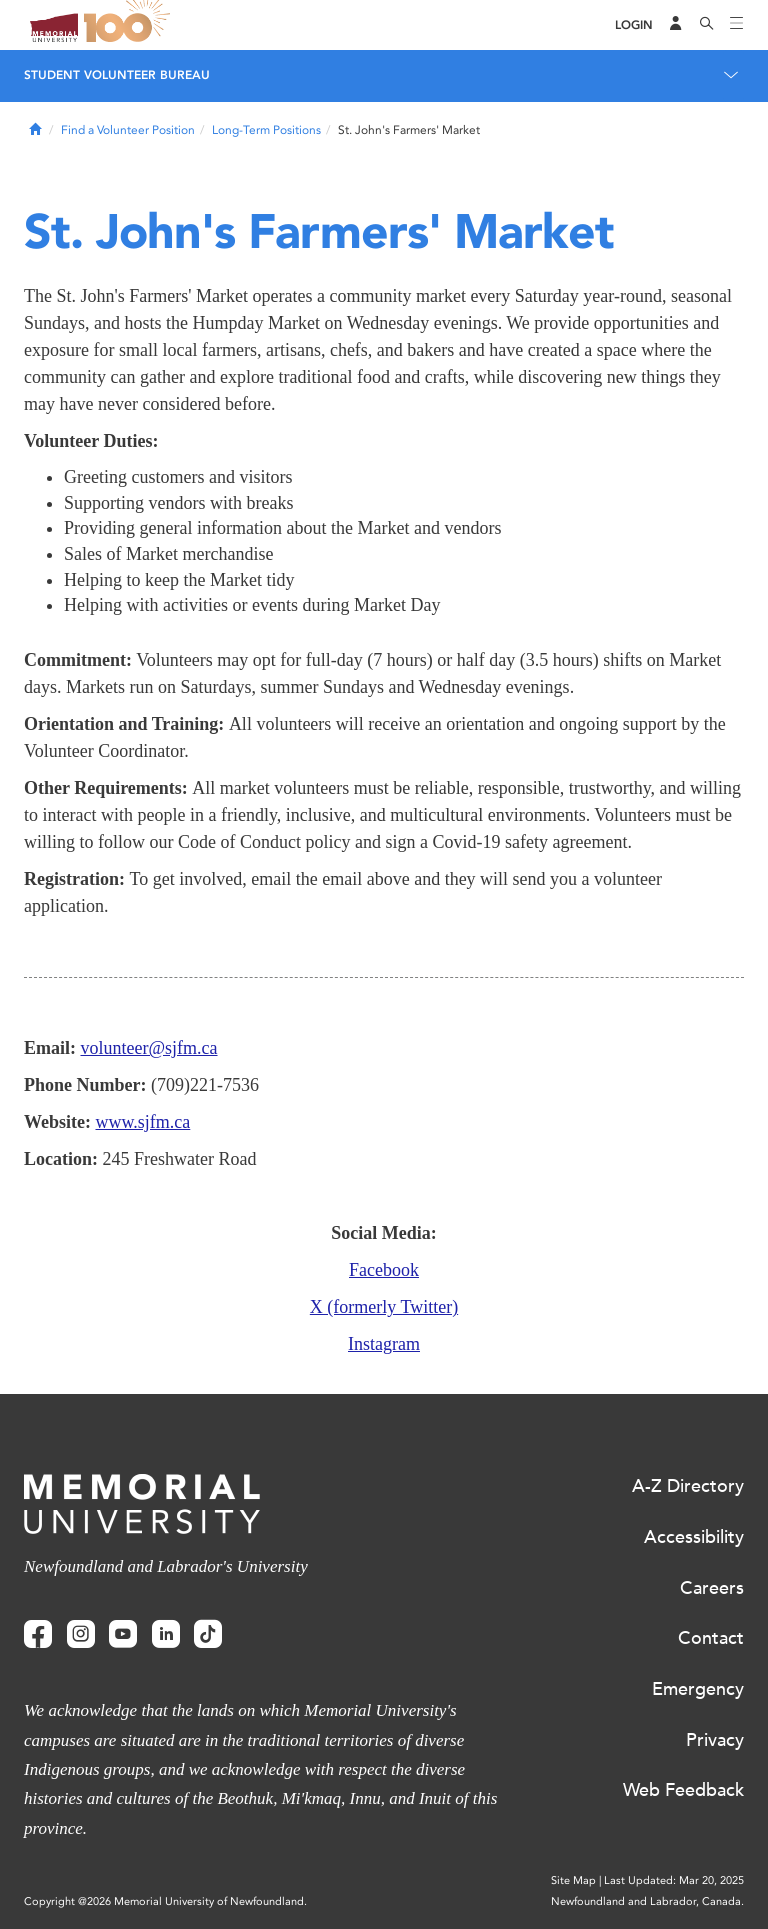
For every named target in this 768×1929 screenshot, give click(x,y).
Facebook (384, 1270)
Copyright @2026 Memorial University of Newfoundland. (165, 1901)
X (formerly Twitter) (384, 1307)
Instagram (384, 1344)
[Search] (707, 25)
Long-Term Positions (266, 130)
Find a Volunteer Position (128, 130)
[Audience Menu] (676, 25)
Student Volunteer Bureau (117, 75)
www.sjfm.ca (143, 1122)
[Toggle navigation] (737, 25)
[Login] (634, 25)
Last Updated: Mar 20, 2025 (674, 1880)
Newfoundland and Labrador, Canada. (647, 1901)
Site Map (573, 1880)
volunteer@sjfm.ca (149, 1048)
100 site (130, 25)
